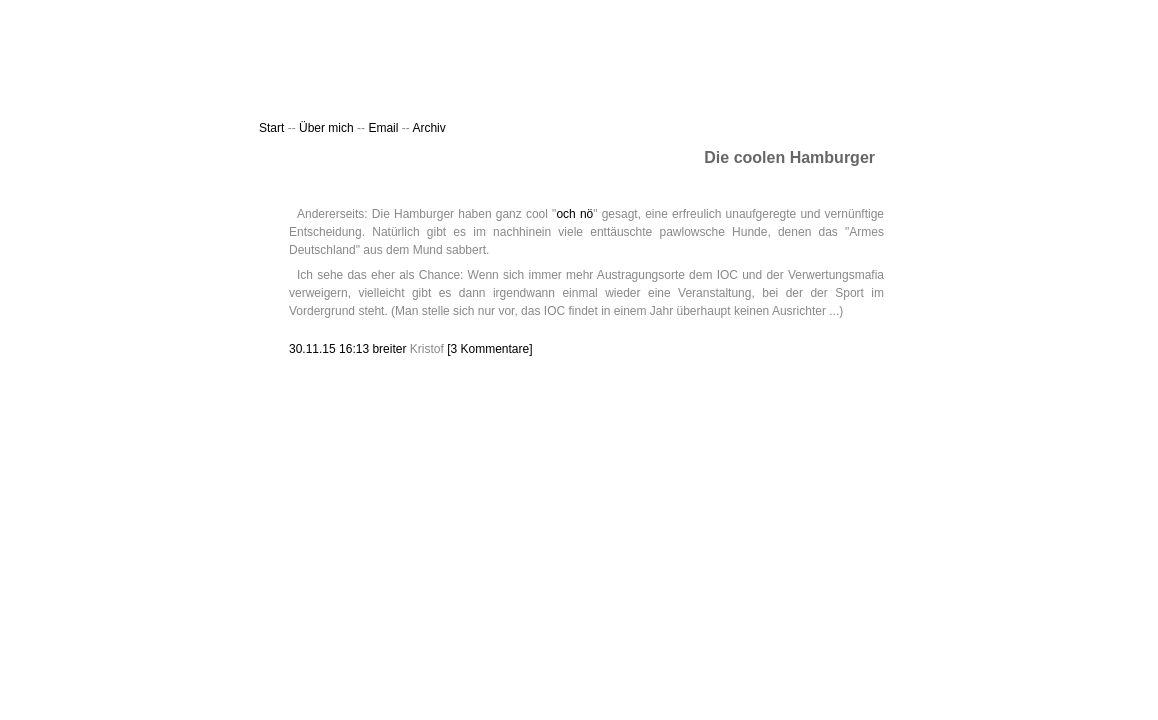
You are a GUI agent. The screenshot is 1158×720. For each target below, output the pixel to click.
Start (271, 128)
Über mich (326, 128)
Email (384, 128)
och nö (574, 214)
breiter (389, 349)
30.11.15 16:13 (330, 349)
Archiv (428, 128)
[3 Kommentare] (489, 349)
